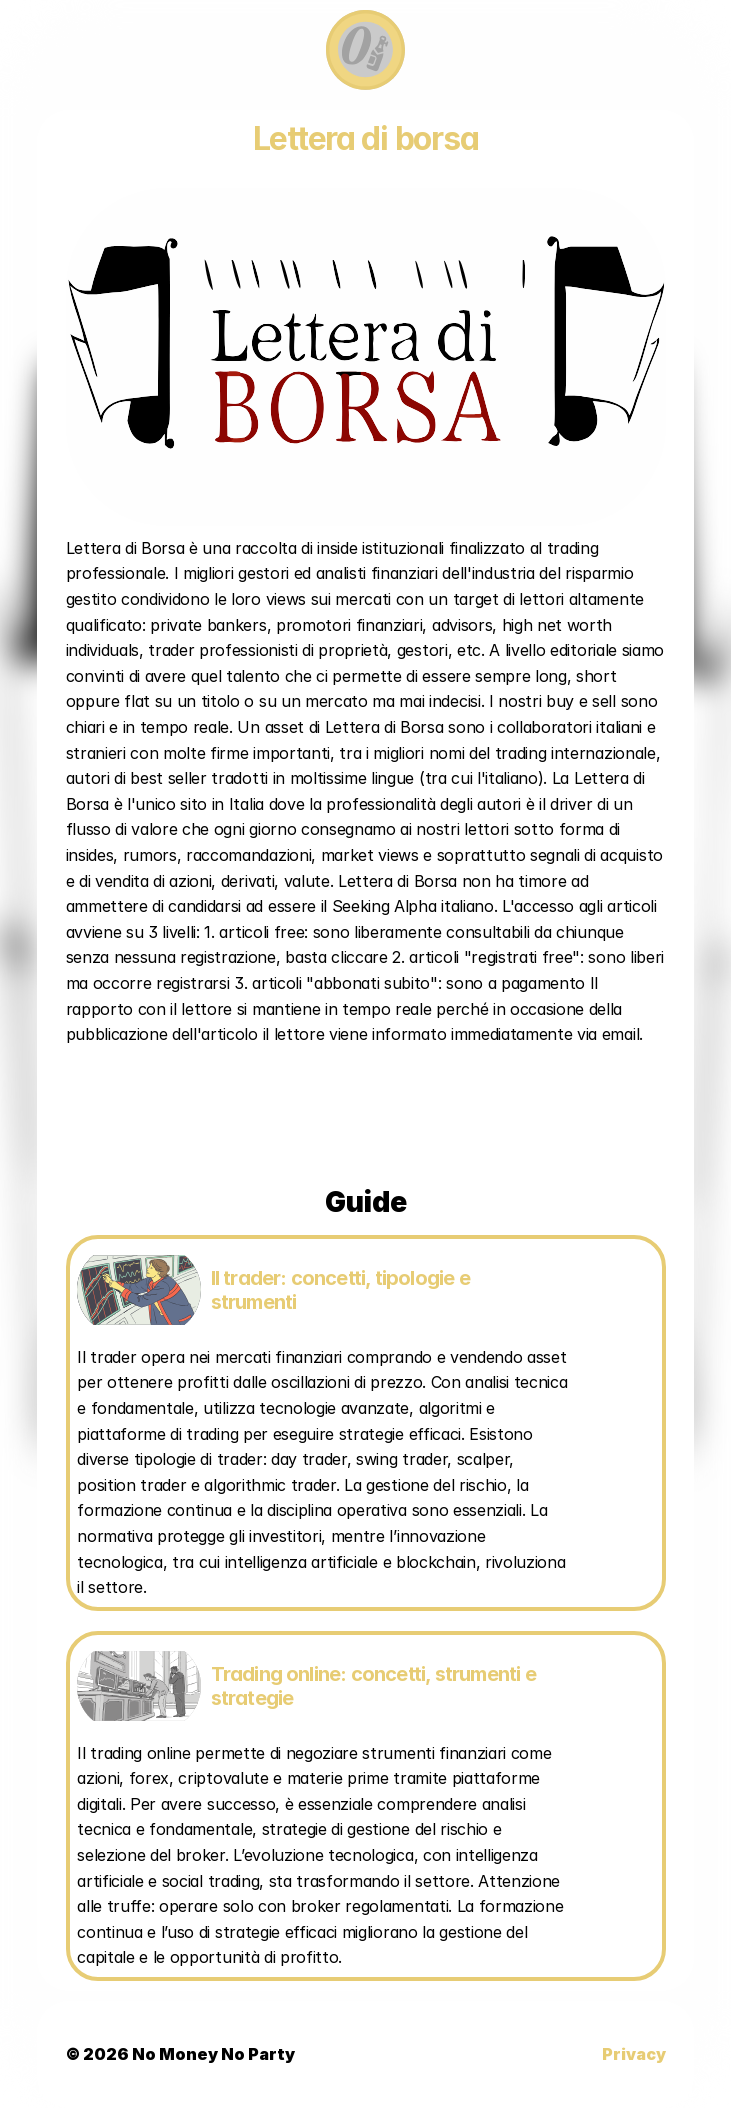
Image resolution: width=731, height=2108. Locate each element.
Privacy (634, 2054)
